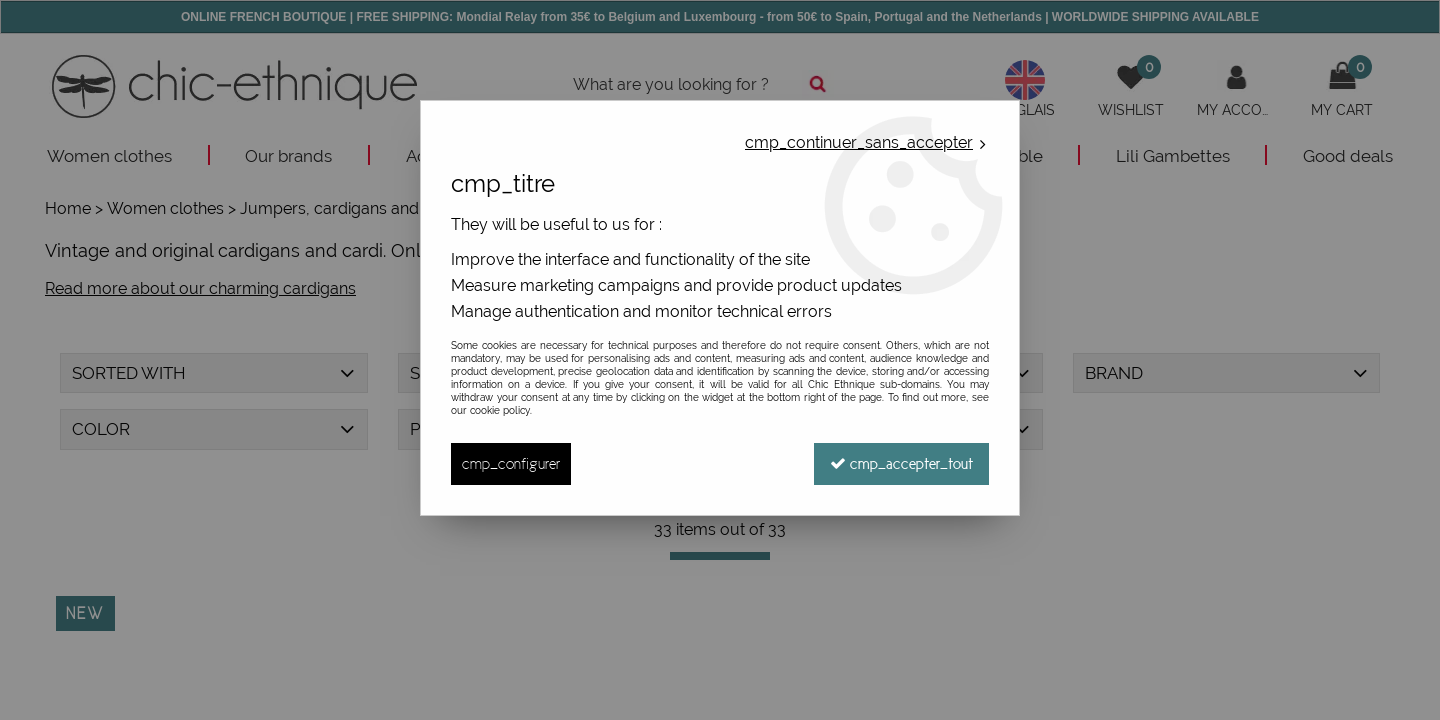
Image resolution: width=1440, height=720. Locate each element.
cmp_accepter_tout (901, 463)
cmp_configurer (511, 463)
